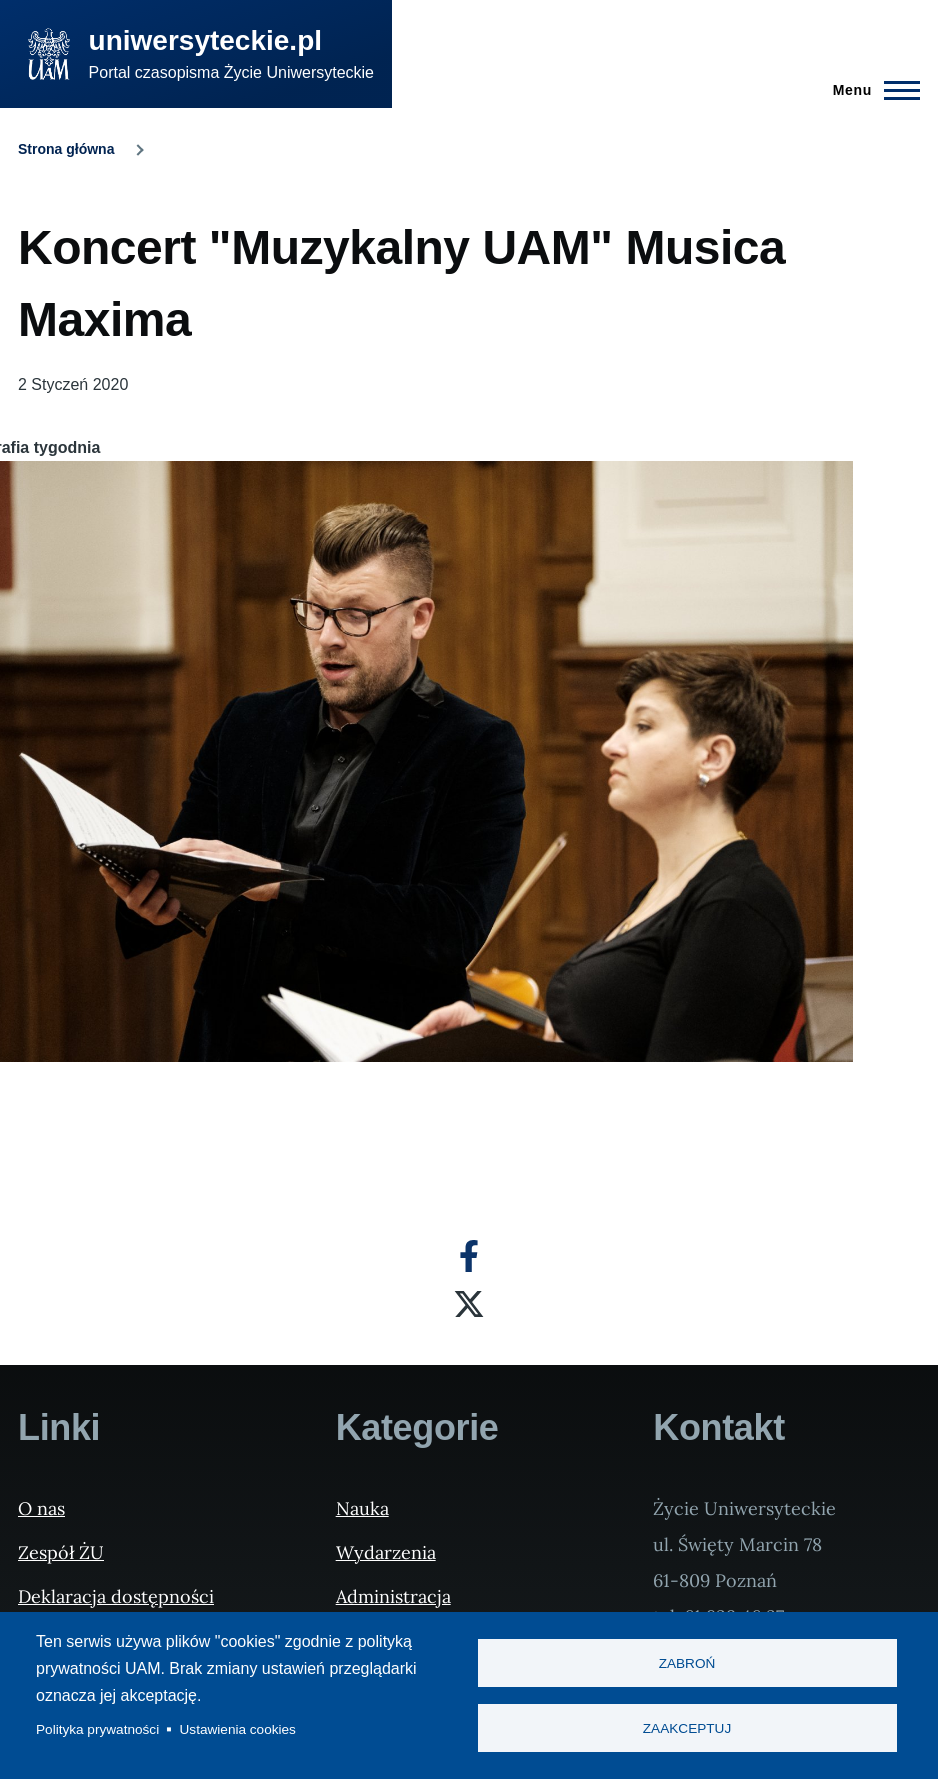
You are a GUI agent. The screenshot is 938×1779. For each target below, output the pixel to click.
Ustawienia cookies (238, 1729)
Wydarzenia (386, 1552)
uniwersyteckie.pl (205, 40)
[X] (469, 1304)
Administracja (393, 1596)
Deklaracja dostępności (116, 1596)
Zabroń (687, 1663)
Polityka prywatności (97, 1729)
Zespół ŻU (61, 1552)
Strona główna (66, 149)
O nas (41, 1508)
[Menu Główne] (870, 90)
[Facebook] (469, 1256)
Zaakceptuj (687, 1728)
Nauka (362, 1508)
